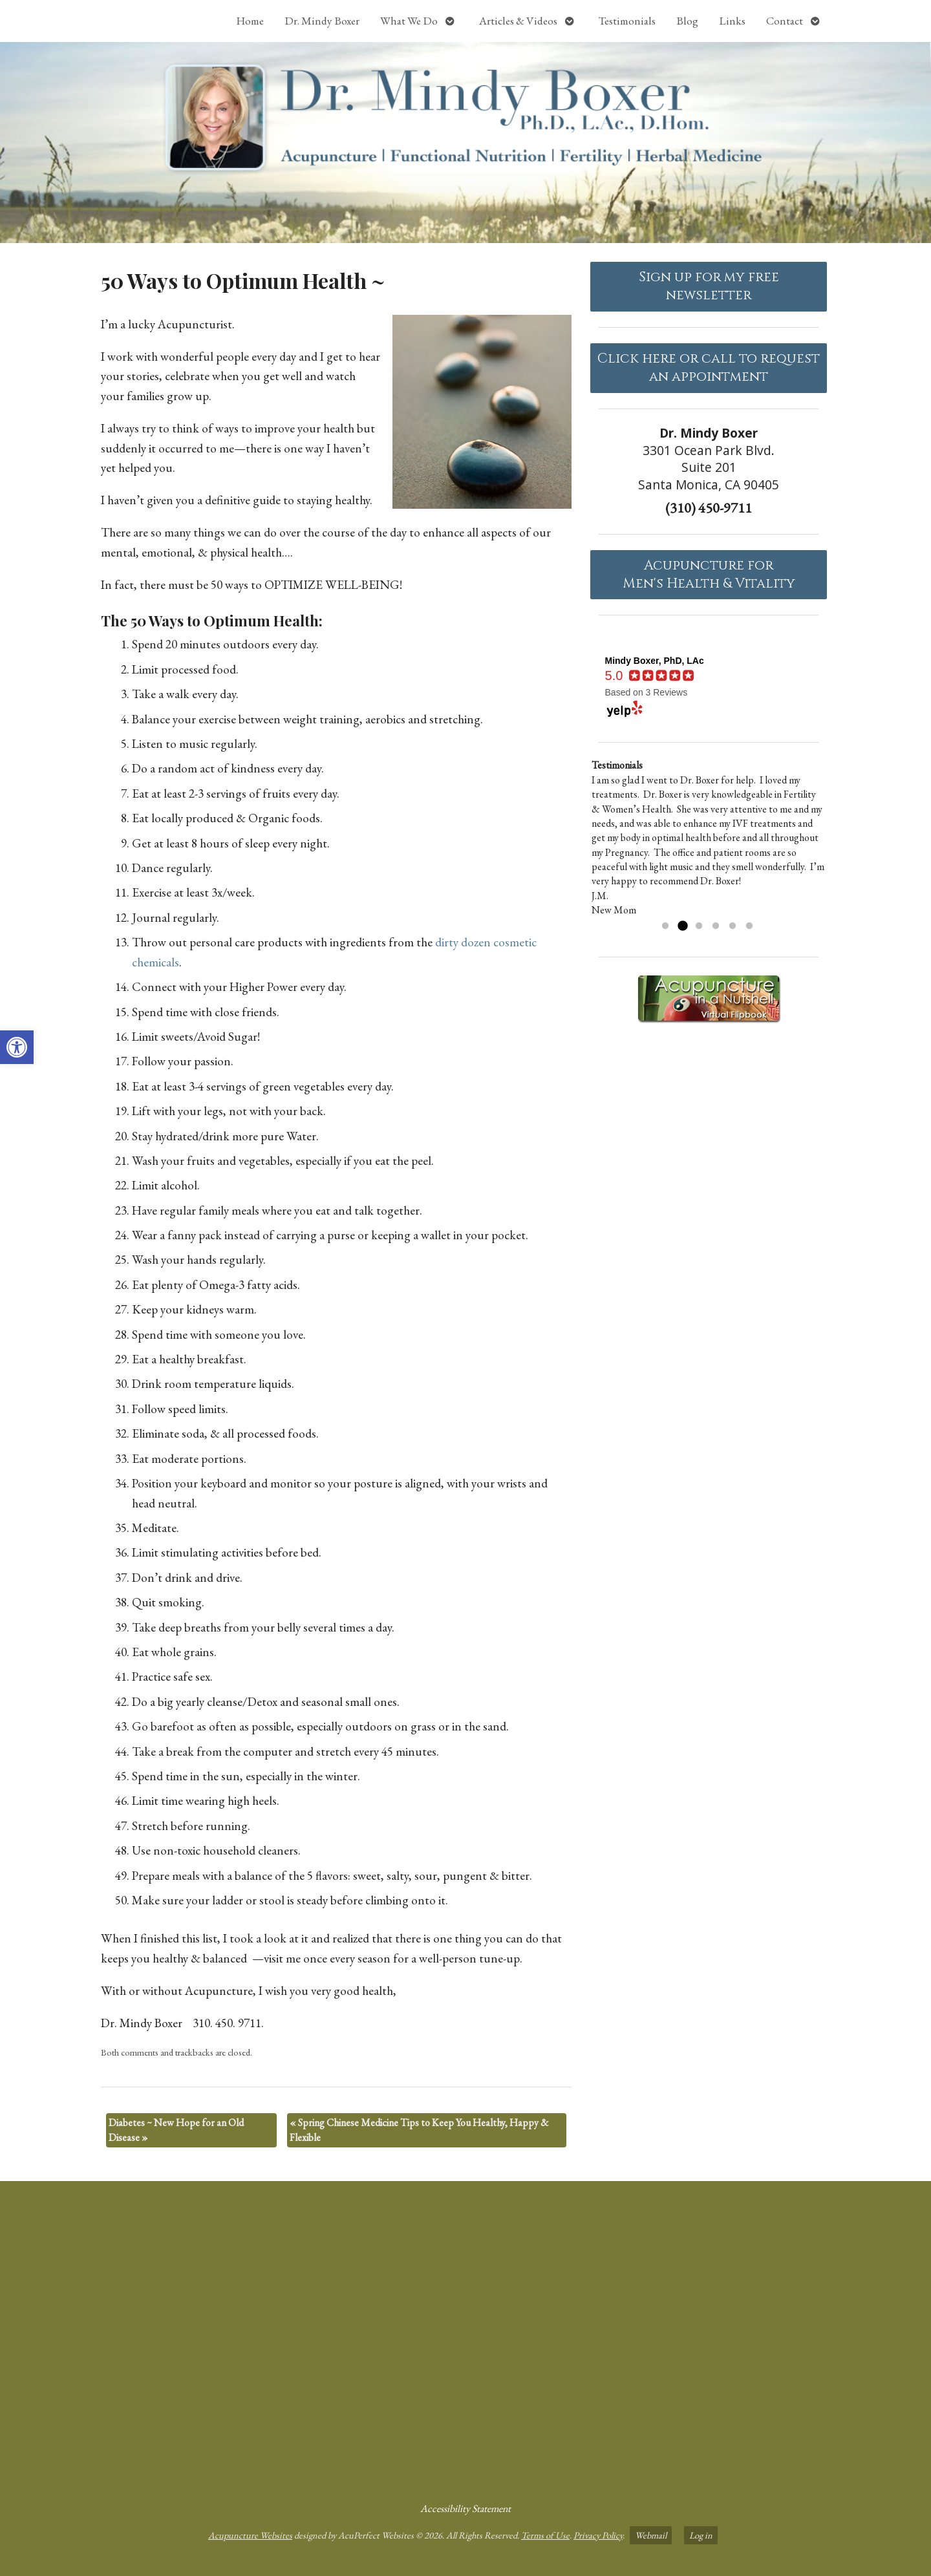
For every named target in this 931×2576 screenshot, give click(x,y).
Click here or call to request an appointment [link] (708, 368)
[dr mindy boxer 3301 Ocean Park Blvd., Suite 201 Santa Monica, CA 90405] (465, 2336)
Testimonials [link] (627, 21)
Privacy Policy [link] (598, 2535)
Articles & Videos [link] (518, 21)
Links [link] (732, 21)
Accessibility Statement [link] (465, 2508)
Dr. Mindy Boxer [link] (321, 21)
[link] (17, 1047)
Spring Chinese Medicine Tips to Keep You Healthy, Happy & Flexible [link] (419, 2130)
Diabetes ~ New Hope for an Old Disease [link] (176, 2130)
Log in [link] (700, 2535)
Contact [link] (784, 21)
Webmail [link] (651, 2535)
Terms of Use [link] (545, 2535)
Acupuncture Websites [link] (250, 2535)
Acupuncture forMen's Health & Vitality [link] (709, 575)
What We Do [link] (409, 21)
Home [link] (250, 21)
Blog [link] (687, 21)
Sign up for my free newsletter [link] (709, 286)
